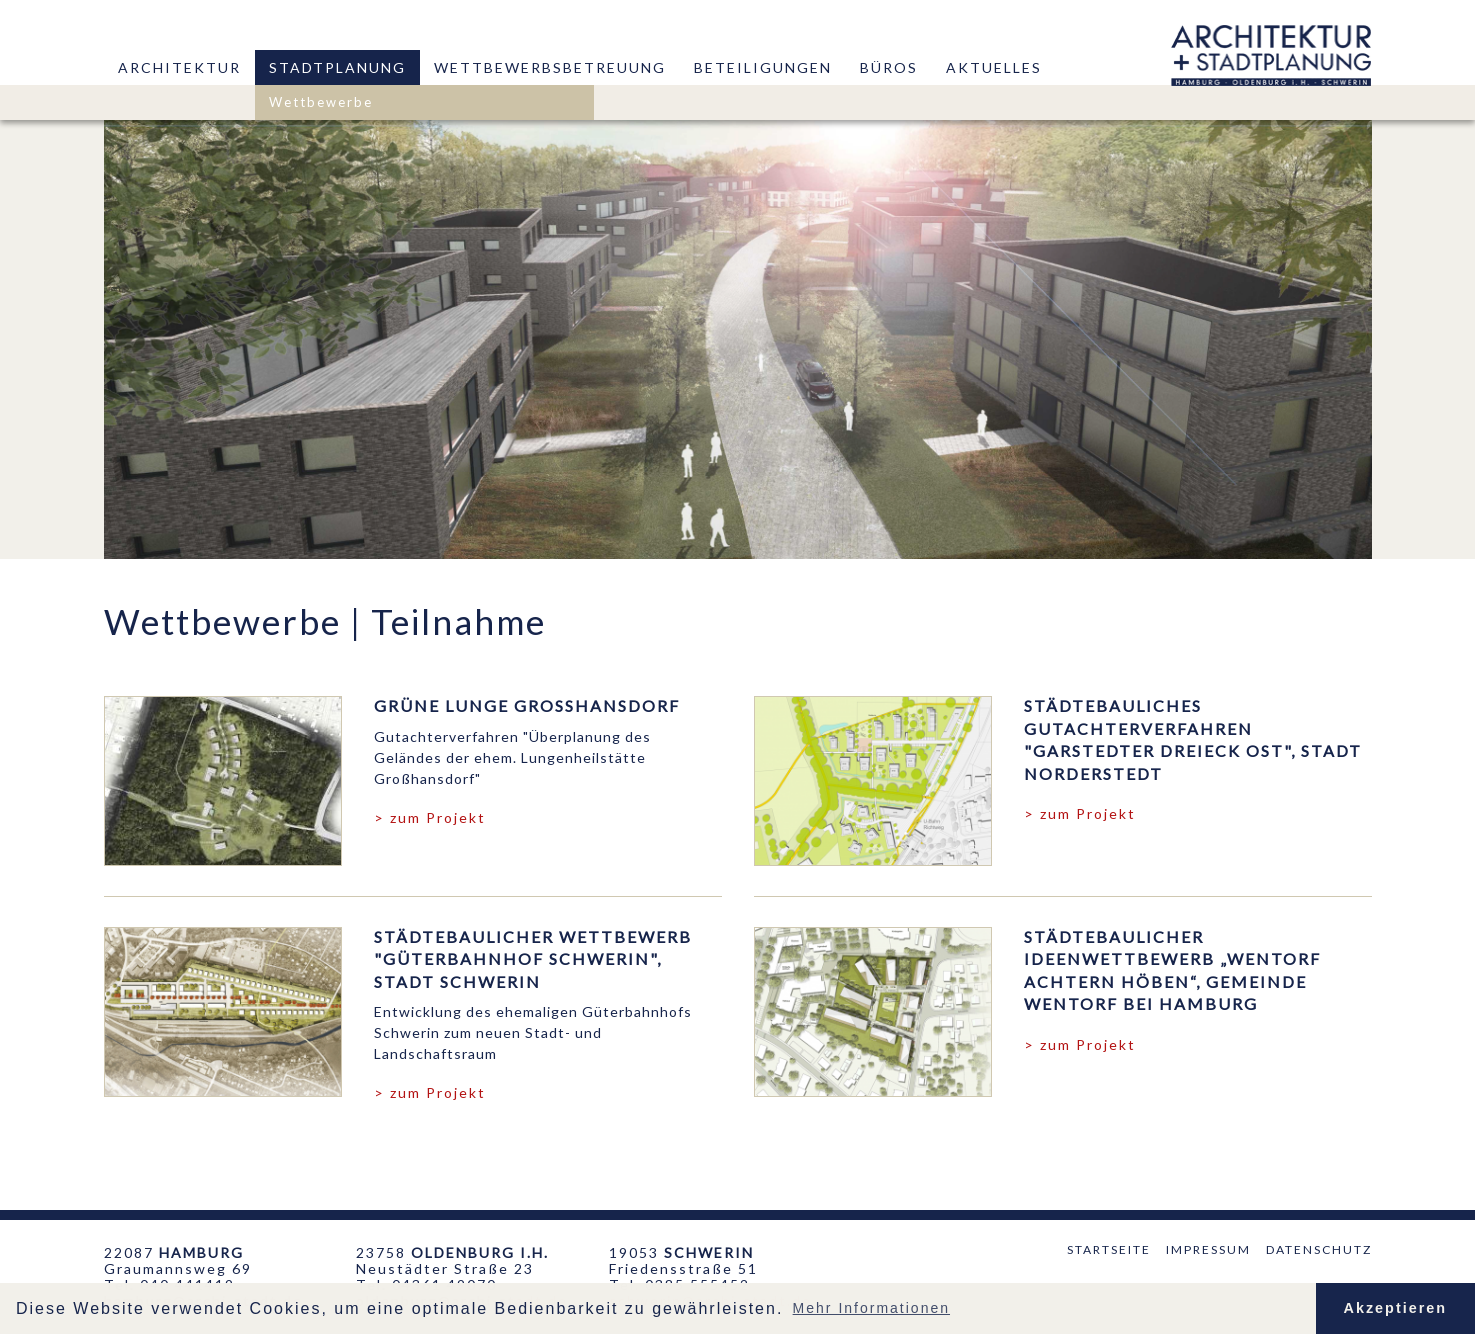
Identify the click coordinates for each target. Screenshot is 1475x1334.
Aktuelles (994, 67)
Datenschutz (1319, 1249)
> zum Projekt (430, 817)
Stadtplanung (337, 67)
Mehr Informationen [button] (871, 1308)
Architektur (179, 67)
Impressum (1208, 1249)
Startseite (1109, 1249)
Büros (889, 67)
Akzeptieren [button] (1396, 1308)
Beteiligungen (763, 67)
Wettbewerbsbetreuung (550, 67)
